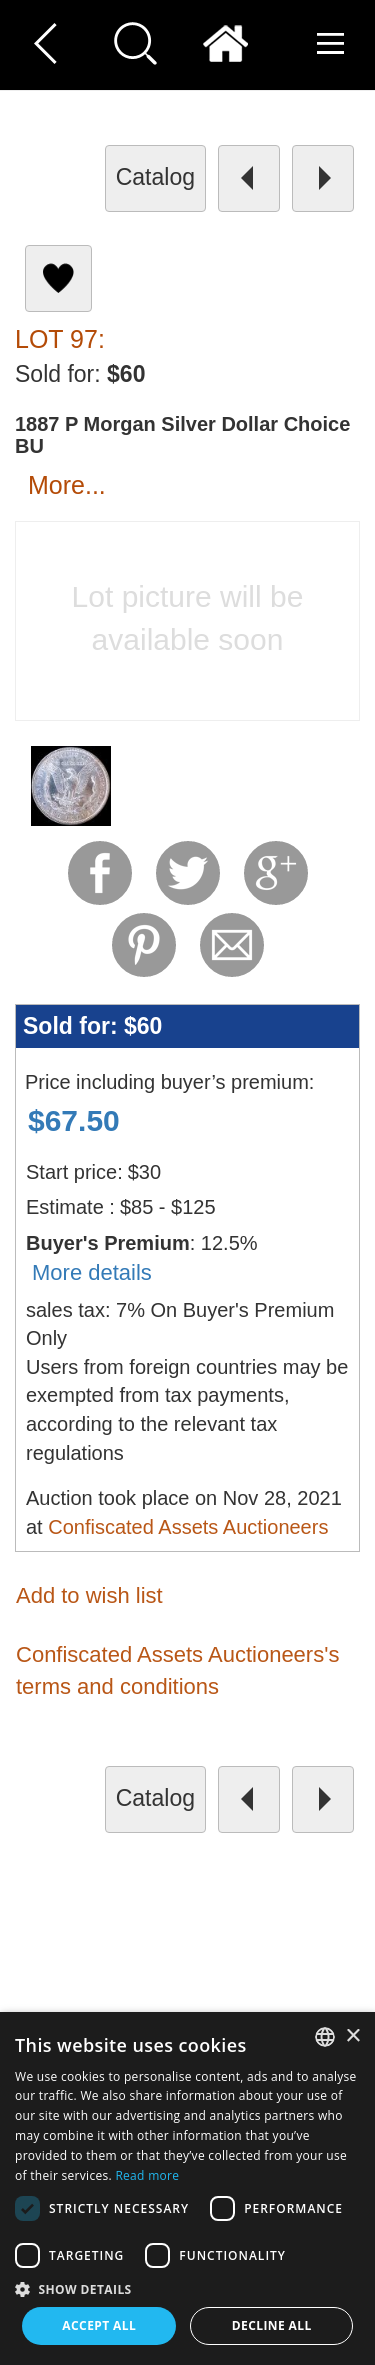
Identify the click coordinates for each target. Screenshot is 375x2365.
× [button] (352, 2036)
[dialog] (187, 2188)
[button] (187, 2288)
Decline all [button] (272, 2325)
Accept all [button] (99, 2325)
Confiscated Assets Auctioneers (188, 1527)
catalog (155, 177)
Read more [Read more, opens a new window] (147, 2175)
